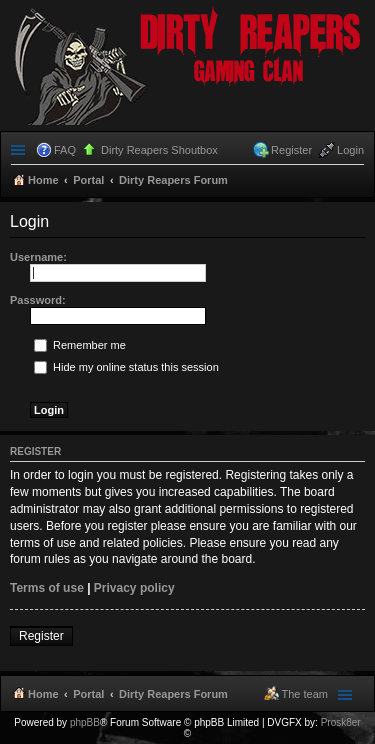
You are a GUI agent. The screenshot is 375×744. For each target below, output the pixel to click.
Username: (38, 257)
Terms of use (47, 588)
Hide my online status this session (126, 367)
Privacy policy (134, 588)
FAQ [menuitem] (65, 150)
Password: (38, 300)
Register (41, 636)
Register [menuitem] (291, 150)
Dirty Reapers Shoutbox (159, 150)
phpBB (85, 722)
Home (43, 694)
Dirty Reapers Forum (173, 694)
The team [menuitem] (305, 694)
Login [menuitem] (350, 150)
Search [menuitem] (356, 182)
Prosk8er (341, 722)
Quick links (20, 150)
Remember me (80, 345)
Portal (88, 180)
